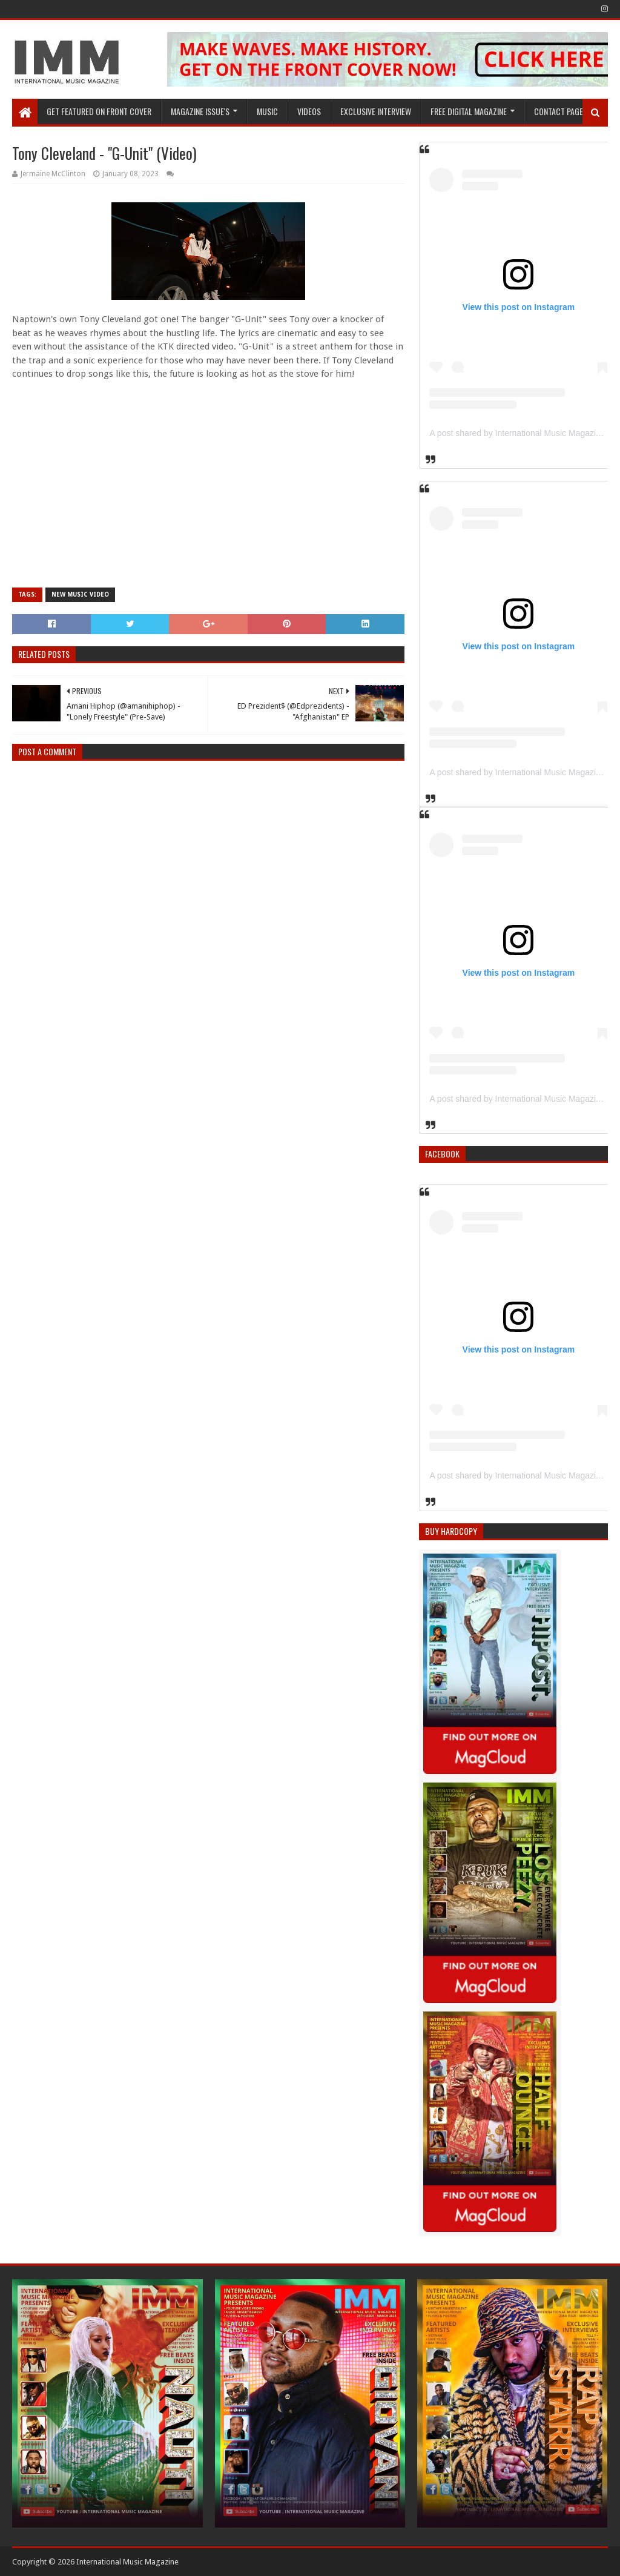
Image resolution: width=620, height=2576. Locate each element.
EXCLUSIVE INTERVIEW (375, 111)
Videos (309, 111)
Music (267, 111)
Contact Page (558, 111)
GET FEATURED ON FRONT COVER (99, 111)
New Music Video (80, 594)
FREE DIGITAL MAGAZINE (468, 111)
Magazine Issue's (200, 111)
